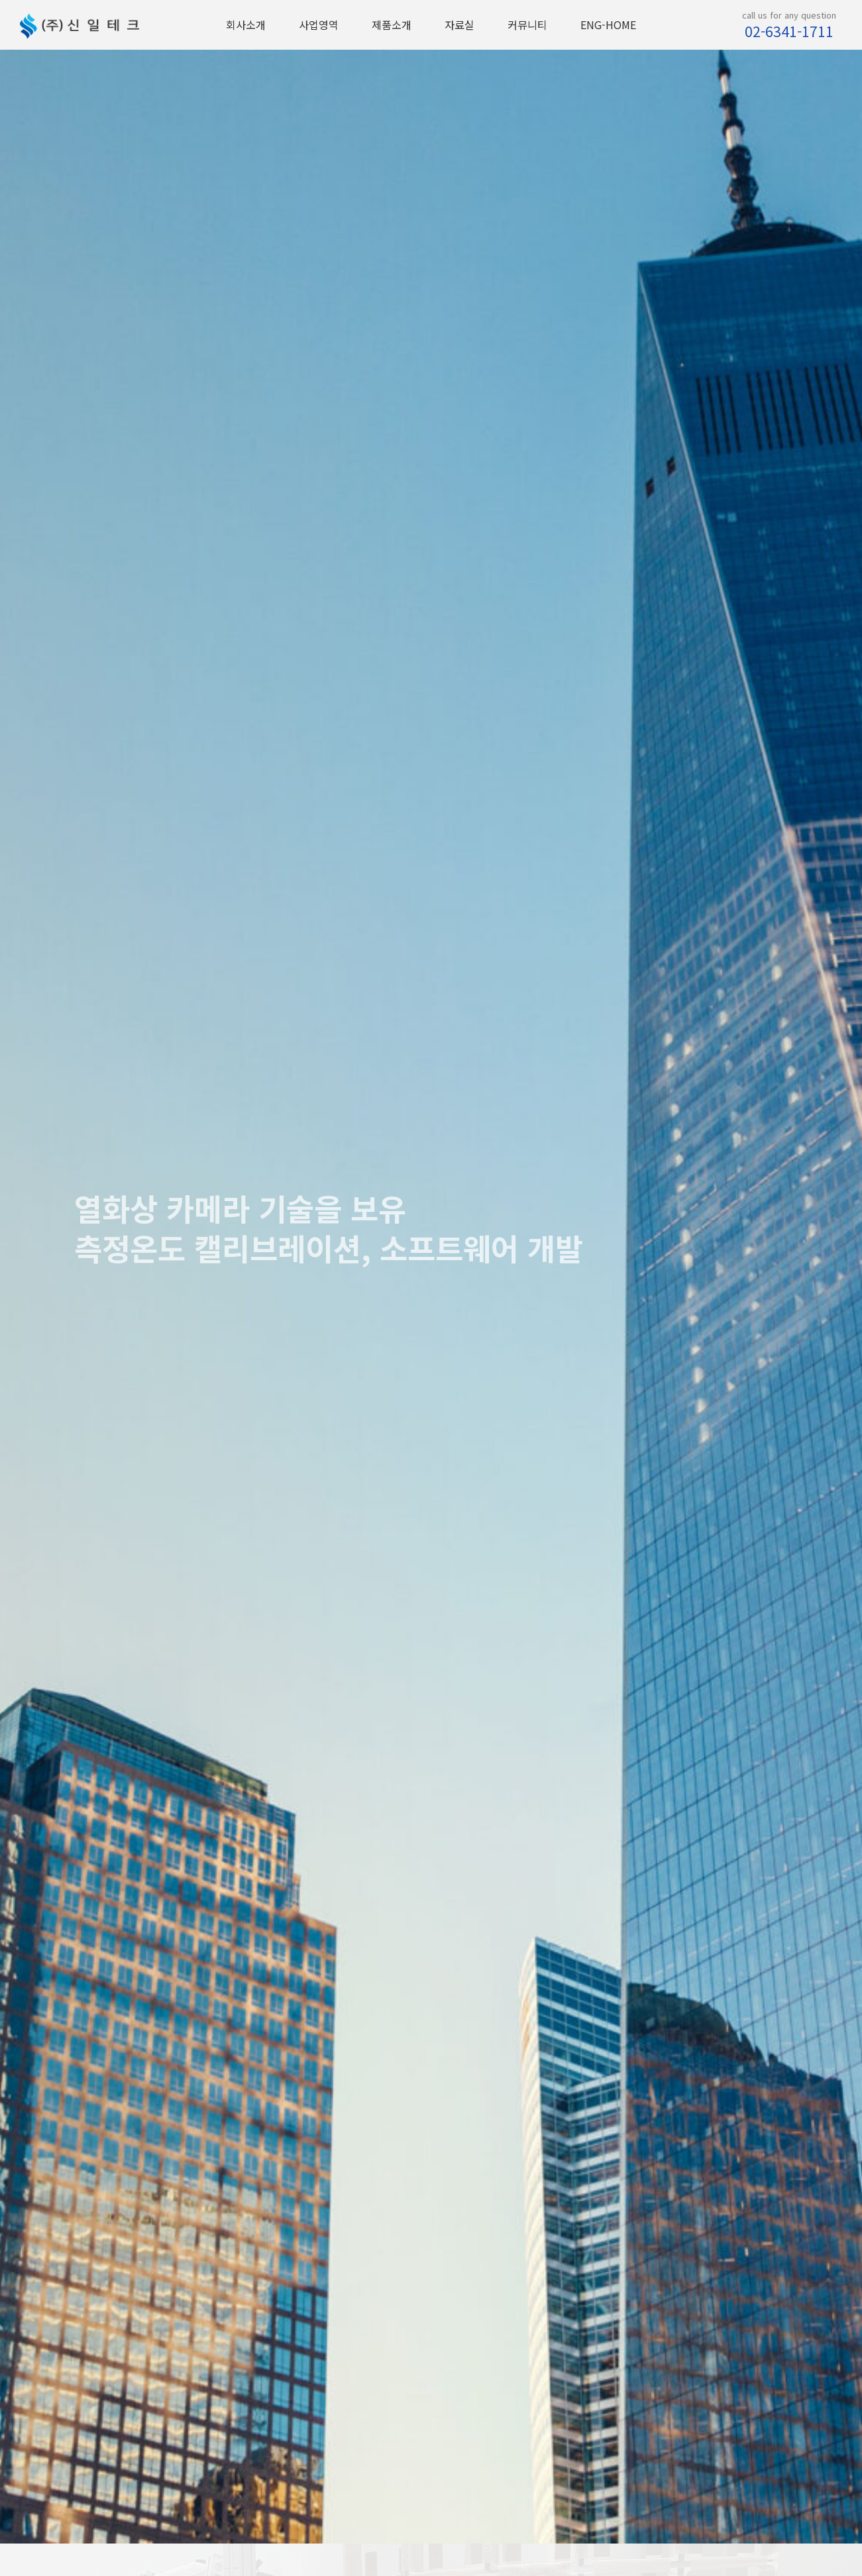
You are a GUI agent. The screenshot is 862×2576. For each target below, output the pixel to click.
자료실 (459, 24)
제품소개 (391, 24)
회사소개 (246, 24)
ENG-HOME (608, 24)
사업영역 (319, 24)
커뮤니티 (527, 24)
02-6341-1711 (789, 31)
